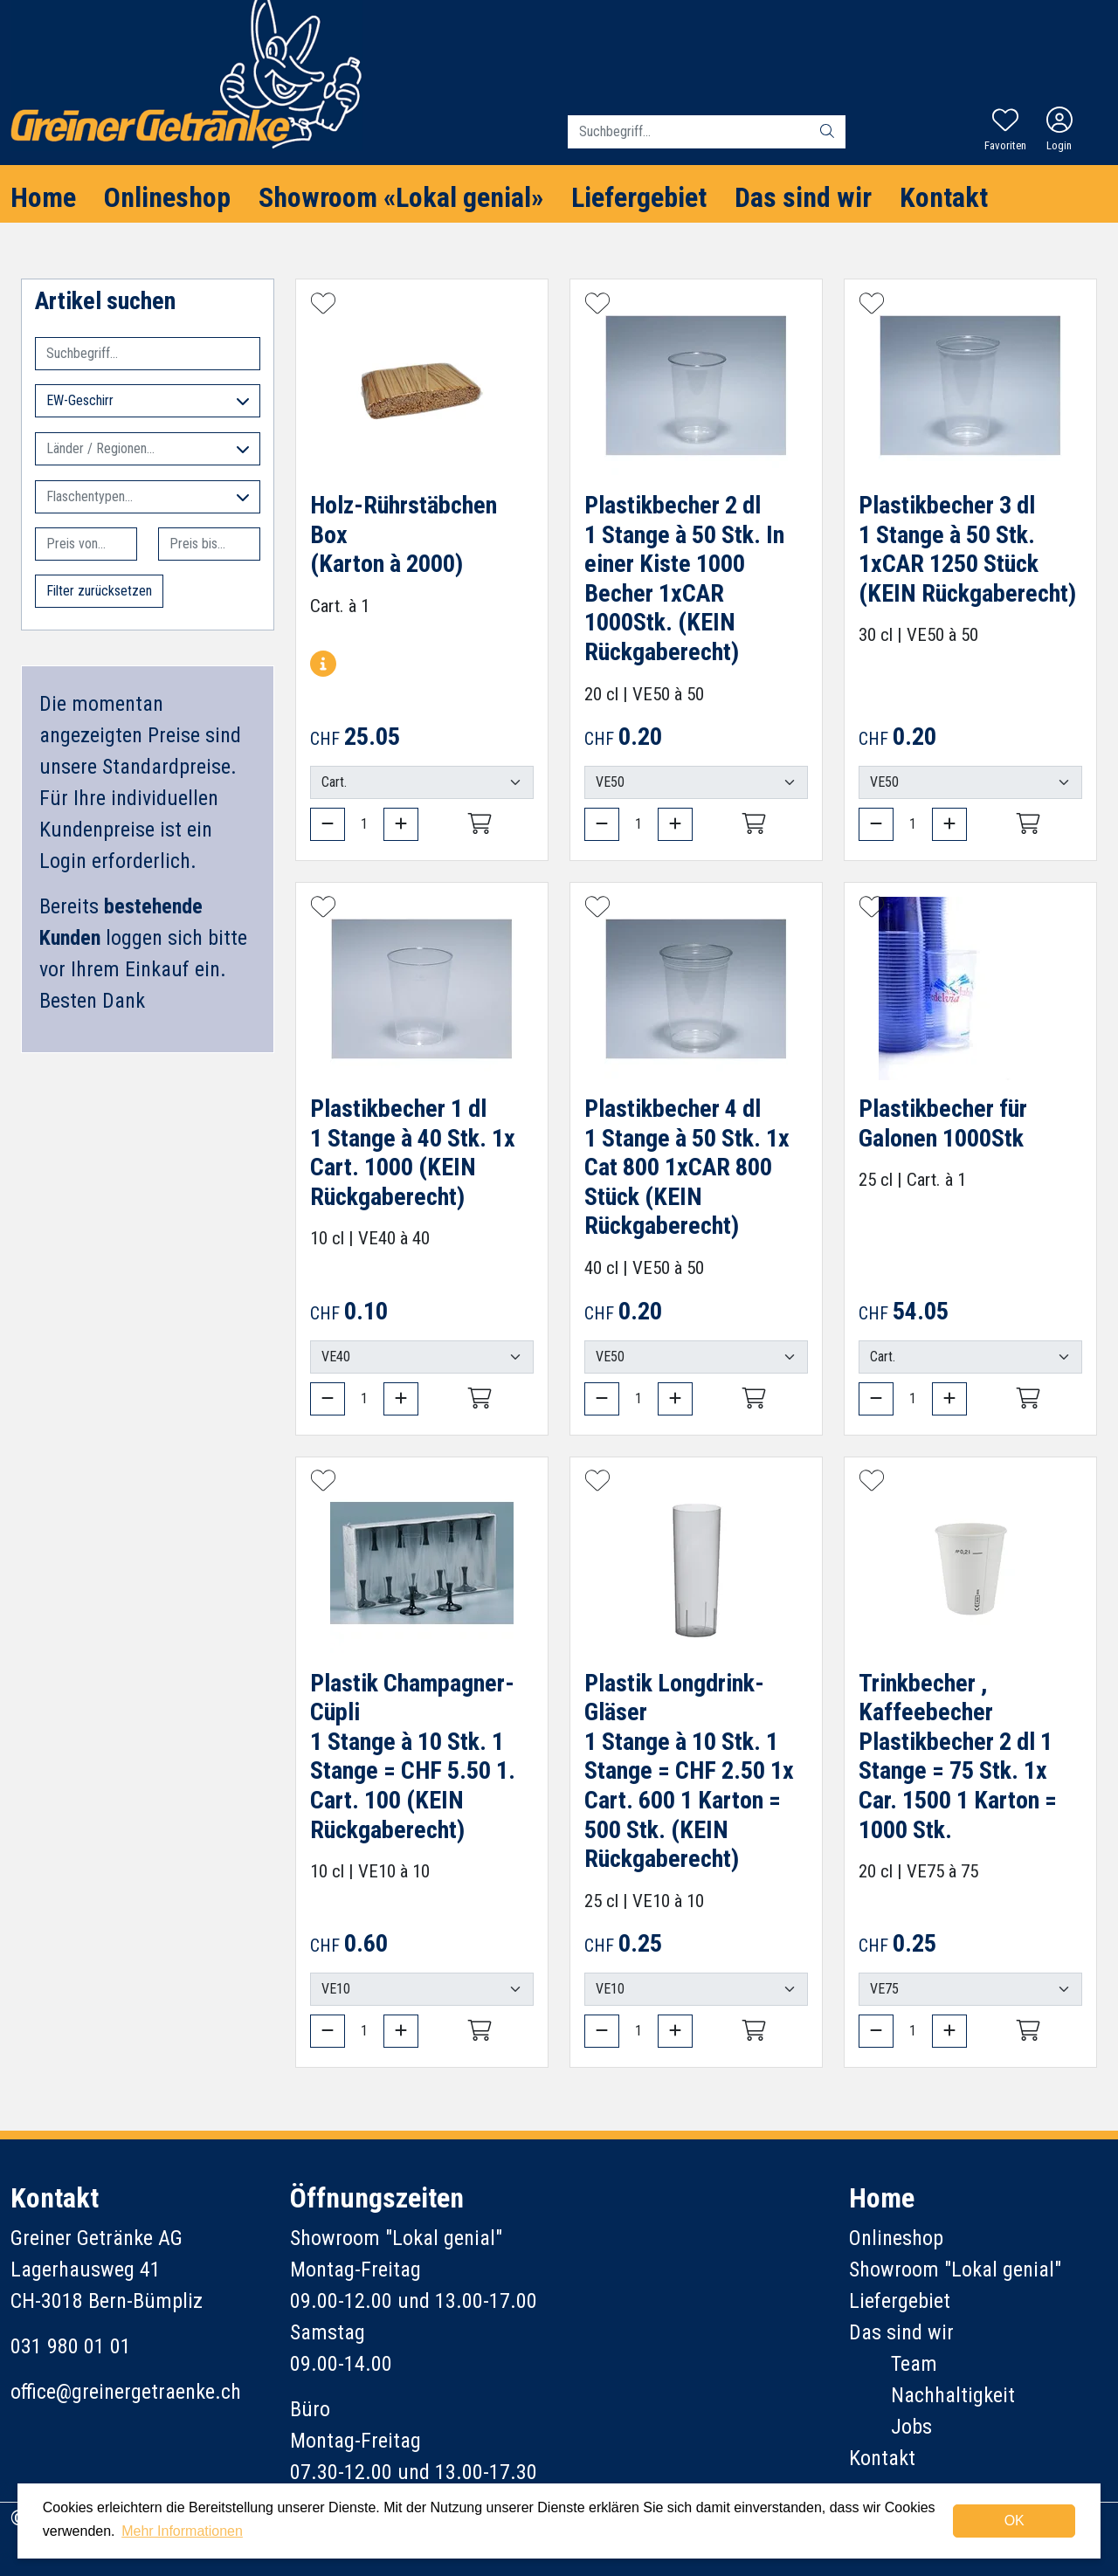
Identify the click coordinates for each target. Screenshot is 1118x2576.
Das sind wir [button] (803, 197)
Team (914, 2364)
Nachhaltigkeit (953, 2395)
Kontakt (944, 197)
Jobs (911, 2426)
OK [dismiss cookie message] (1014, 2520)
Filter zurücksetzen (99, 590)
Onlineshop (167, 197)
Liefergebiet (639, 197)
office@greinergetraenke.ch (125, 2392)
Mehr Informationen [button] (182, 2531)
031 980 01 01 (70, 2346)
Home (43, 197)
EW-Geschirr (147, 400)
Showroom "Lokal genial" (955, 2269)
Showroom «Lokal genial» (401, 197)
